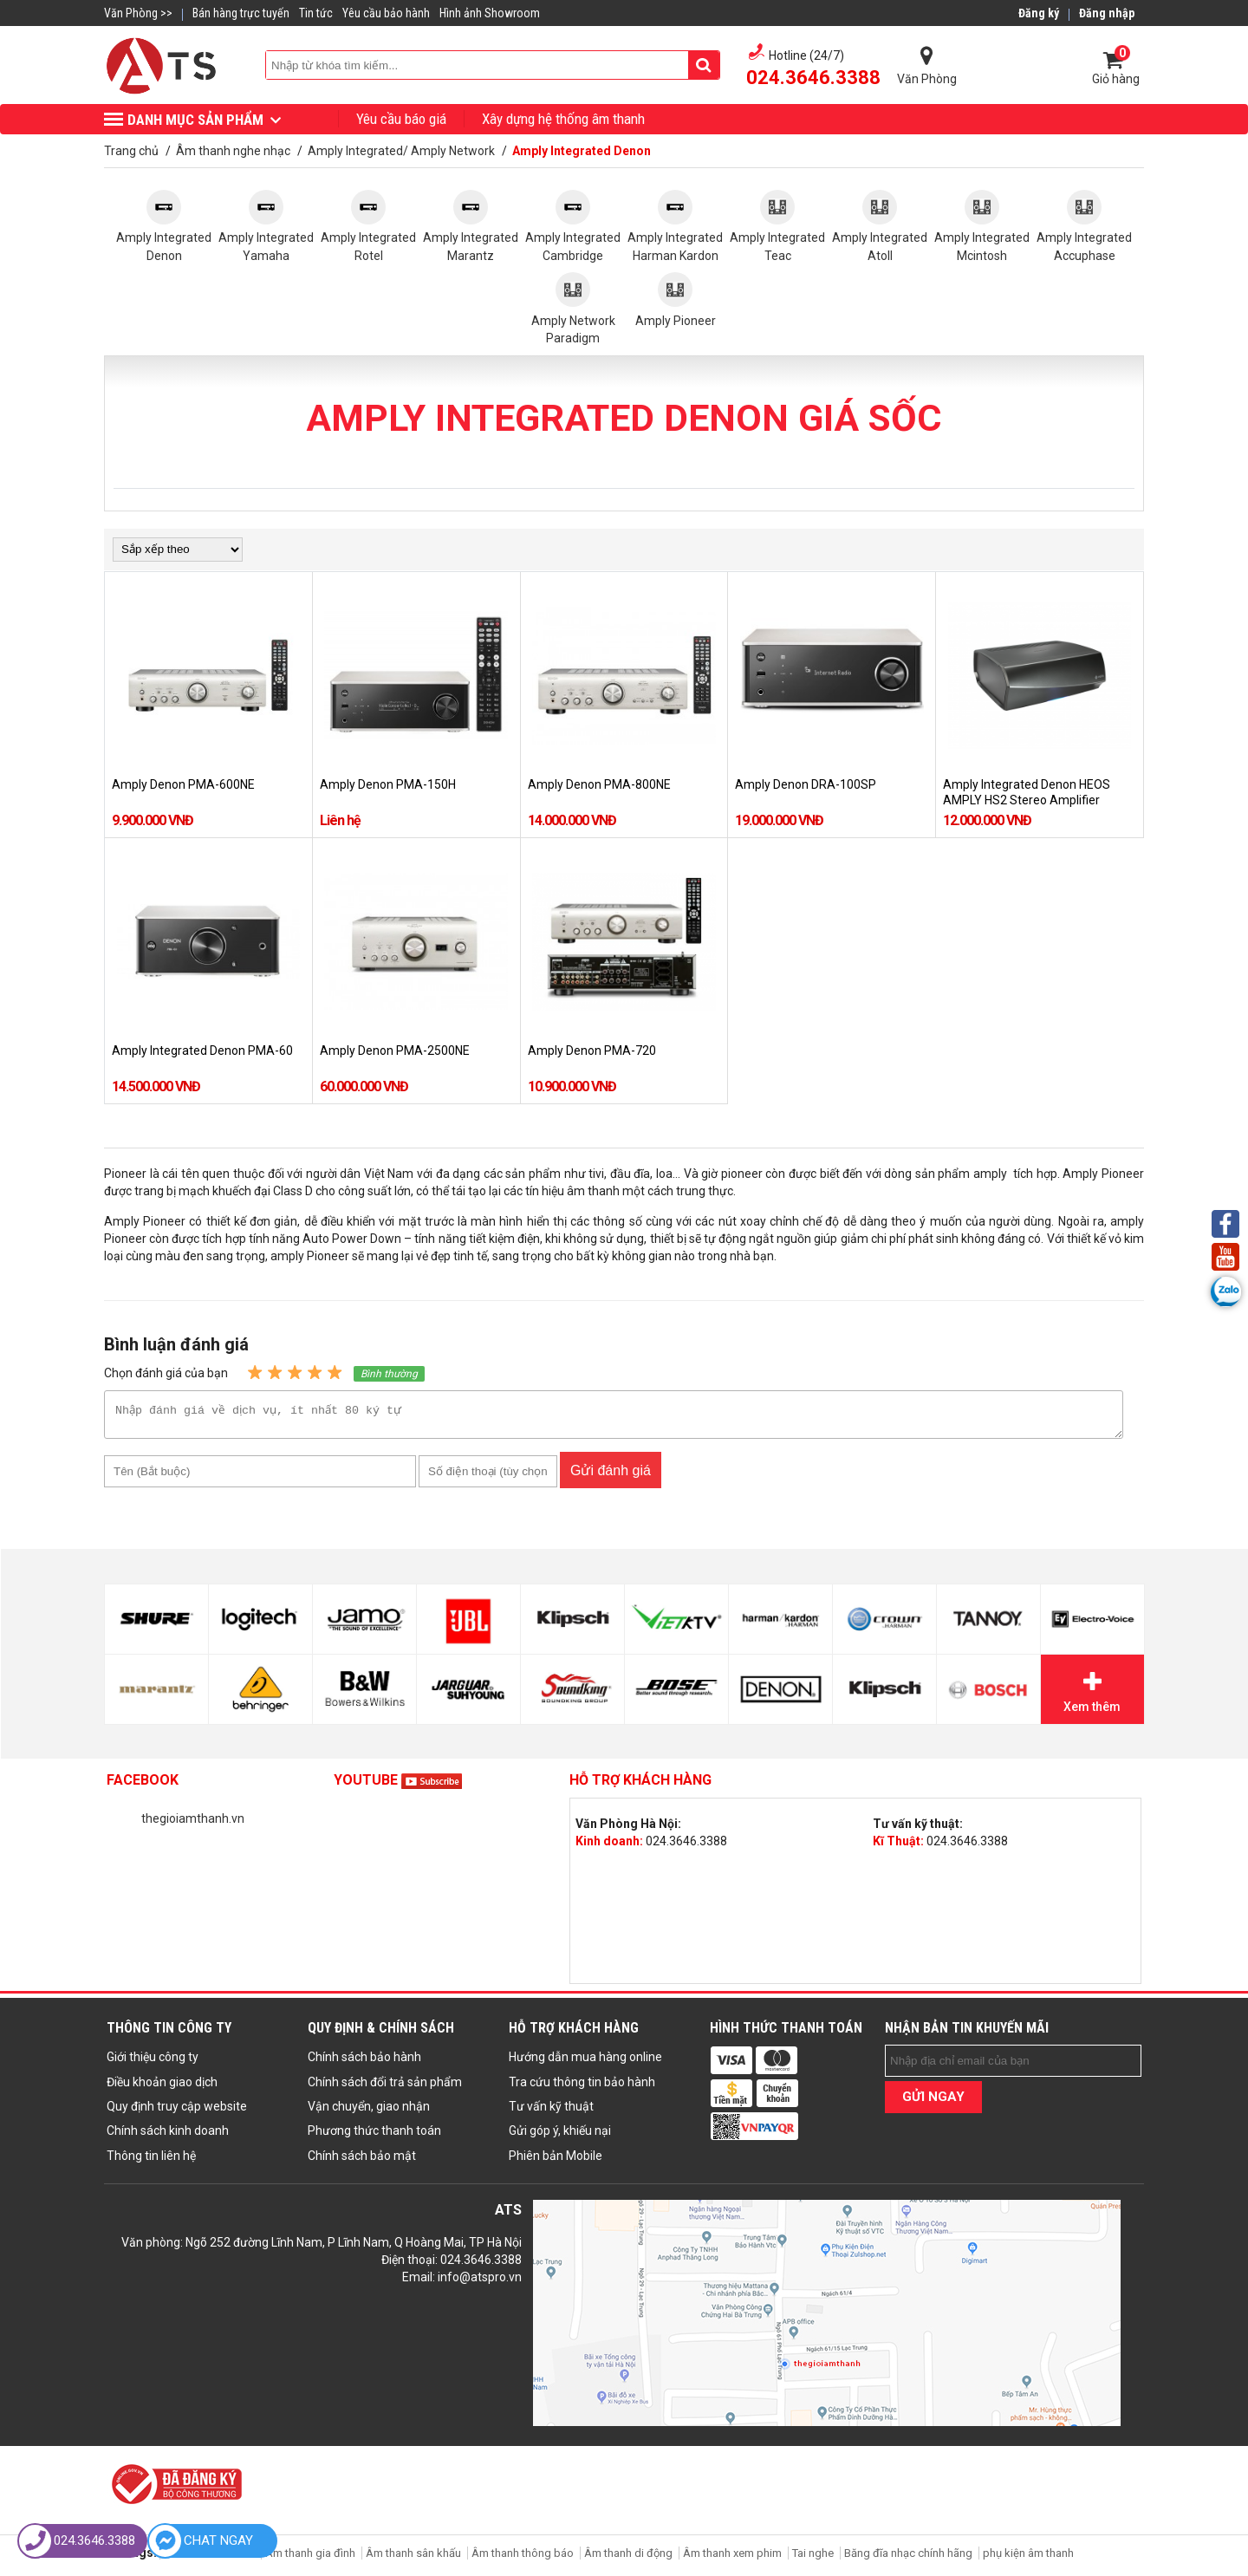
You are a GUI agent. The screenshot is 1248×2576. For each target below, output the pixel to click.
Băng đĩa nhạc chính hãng (908, 2558)
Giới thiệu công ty (152, 2062)
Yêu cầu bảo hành (386, 13)
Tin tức (316, 13)
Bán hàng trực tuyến (240, 13)
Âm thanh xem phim (733, 2558)
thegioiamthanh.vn (192, 1824)
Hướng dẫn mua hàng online (585, 2062)
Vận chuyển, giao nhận (369, 2111)
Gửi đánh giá (610, 1475)
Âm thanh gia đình (310, 2558)
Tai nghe (813, 2558)
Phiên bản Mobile (555, 2161)
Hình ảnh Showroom (489, 13)
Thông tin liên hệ (151, 2161)
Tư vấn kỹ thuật (551, 2111)
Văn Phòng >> (138, 13)
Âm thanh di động (628, 2558)
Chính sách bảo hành (364, 2062)
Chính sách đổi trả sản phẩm (385, 2087)
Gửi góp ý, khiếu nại (560, 2136)
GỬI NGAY (933, 2102)
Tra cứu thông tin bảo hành (582, 2087)
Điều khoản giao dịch (162, 2087)
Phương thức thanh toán (374, 2136)
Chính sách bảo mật (362, 2161)
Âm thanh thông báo (522, 2558)
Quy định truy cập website (177, 2111)
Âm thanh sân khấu (413, 2558)
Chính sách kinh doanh (168, 2136)
